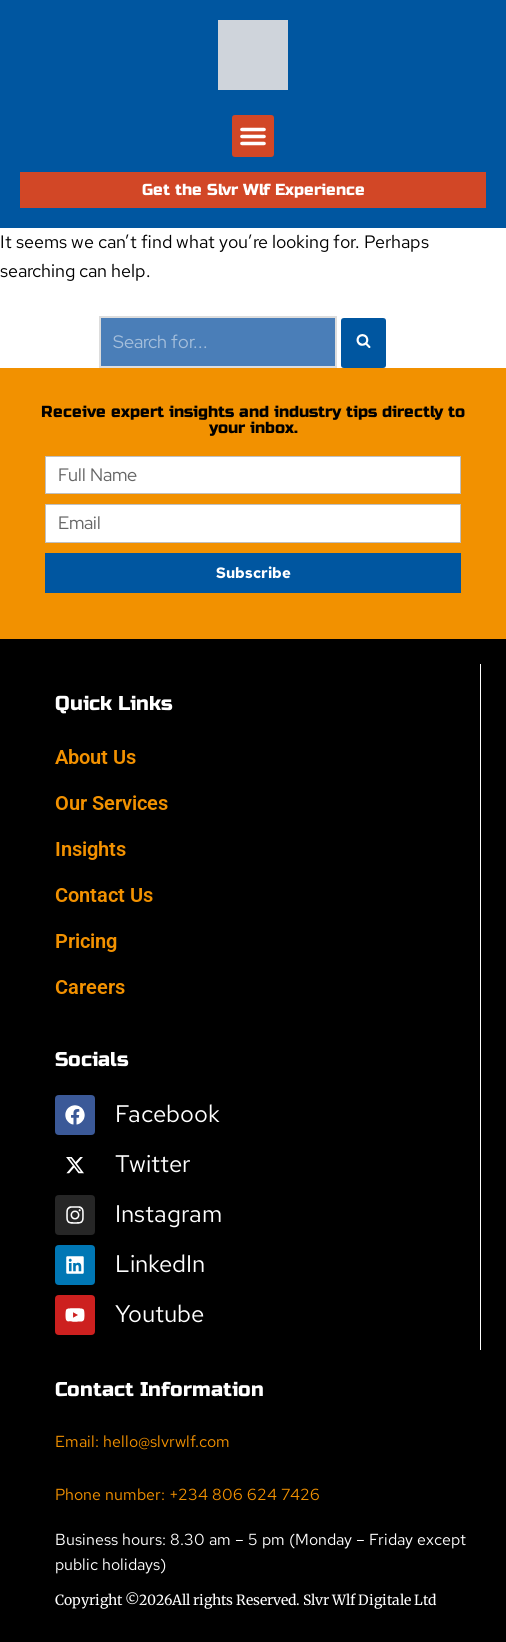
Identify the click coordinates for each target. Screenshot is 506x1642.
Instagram (168, 1213)
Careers (90, 987)
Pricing (86, 941)
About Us (95, 757)
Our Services (111, 803)
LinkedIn (160, 1263)
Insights (90, 849)
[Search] (218, 342)
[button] (253, 136)
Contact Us (104, 895)
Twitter (152, 1163)
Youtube (159, 1313)
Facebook (167, 1113)
